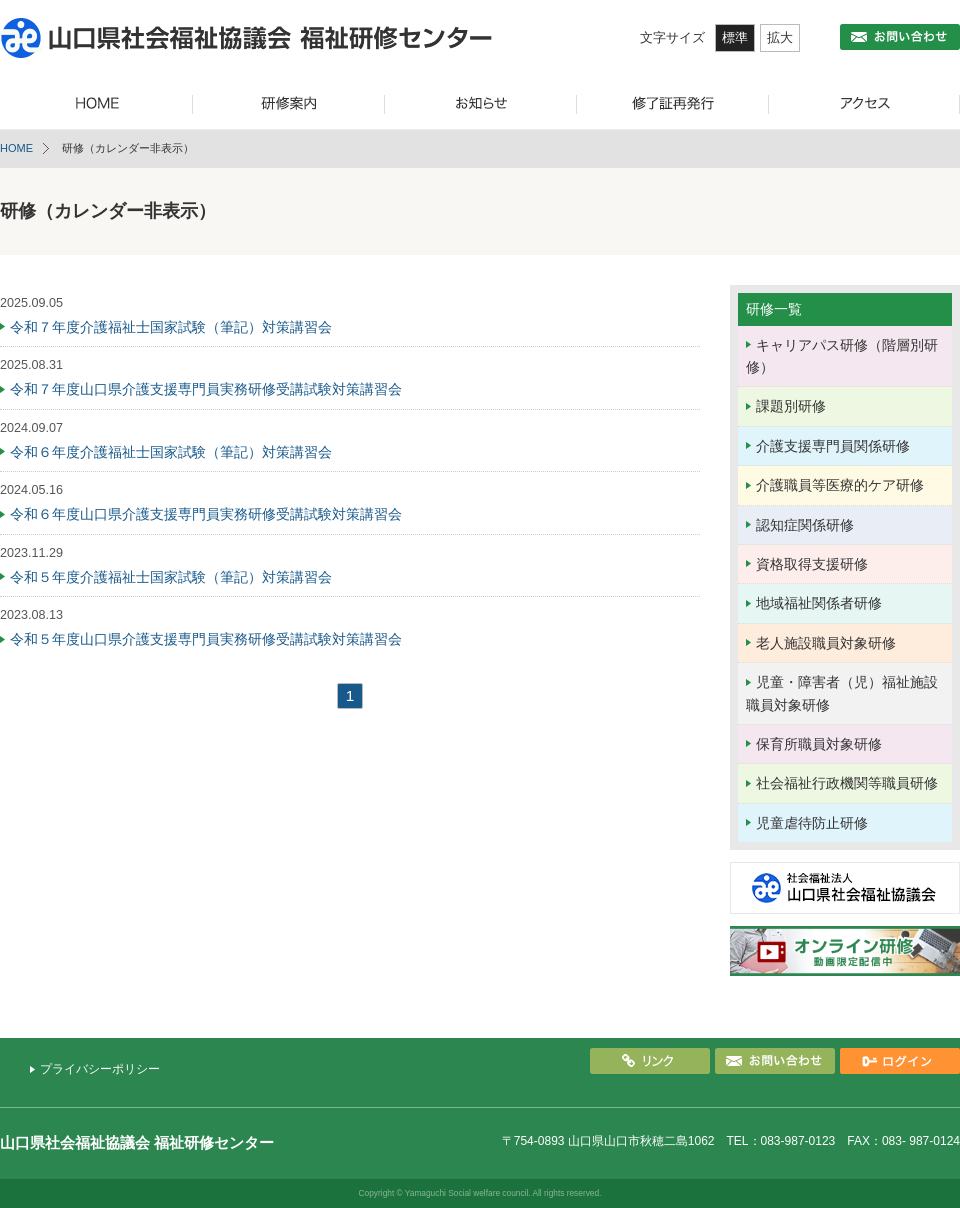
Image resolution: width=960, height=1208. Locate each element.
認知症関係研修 (805, 525)
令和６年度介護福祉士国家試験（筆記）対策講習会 (171, 452)
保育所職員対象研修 (819, 744)
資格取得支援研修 (812, 564)
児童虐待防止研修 (812, 823)
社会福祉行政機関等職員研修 (847, 783)
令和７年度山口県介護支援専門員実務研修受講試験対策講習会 (206, 389)
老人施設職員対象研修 (826, 643)
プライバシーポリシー (100, 1069)
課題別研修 (791, 406)
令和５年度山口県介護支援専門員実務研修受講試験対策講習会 (206, 639)
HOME (16, 148)
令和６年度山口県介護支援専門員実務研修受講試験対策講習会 (206, 514)
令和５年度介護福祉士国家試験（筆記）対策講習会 (171, 577)
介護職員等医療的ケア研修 (840, 485)
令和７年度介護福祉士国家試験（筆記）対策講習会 (171, 327)
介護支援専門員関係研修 (833, 446)
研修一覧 (774, 309)
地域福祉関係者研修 (819, 603)
